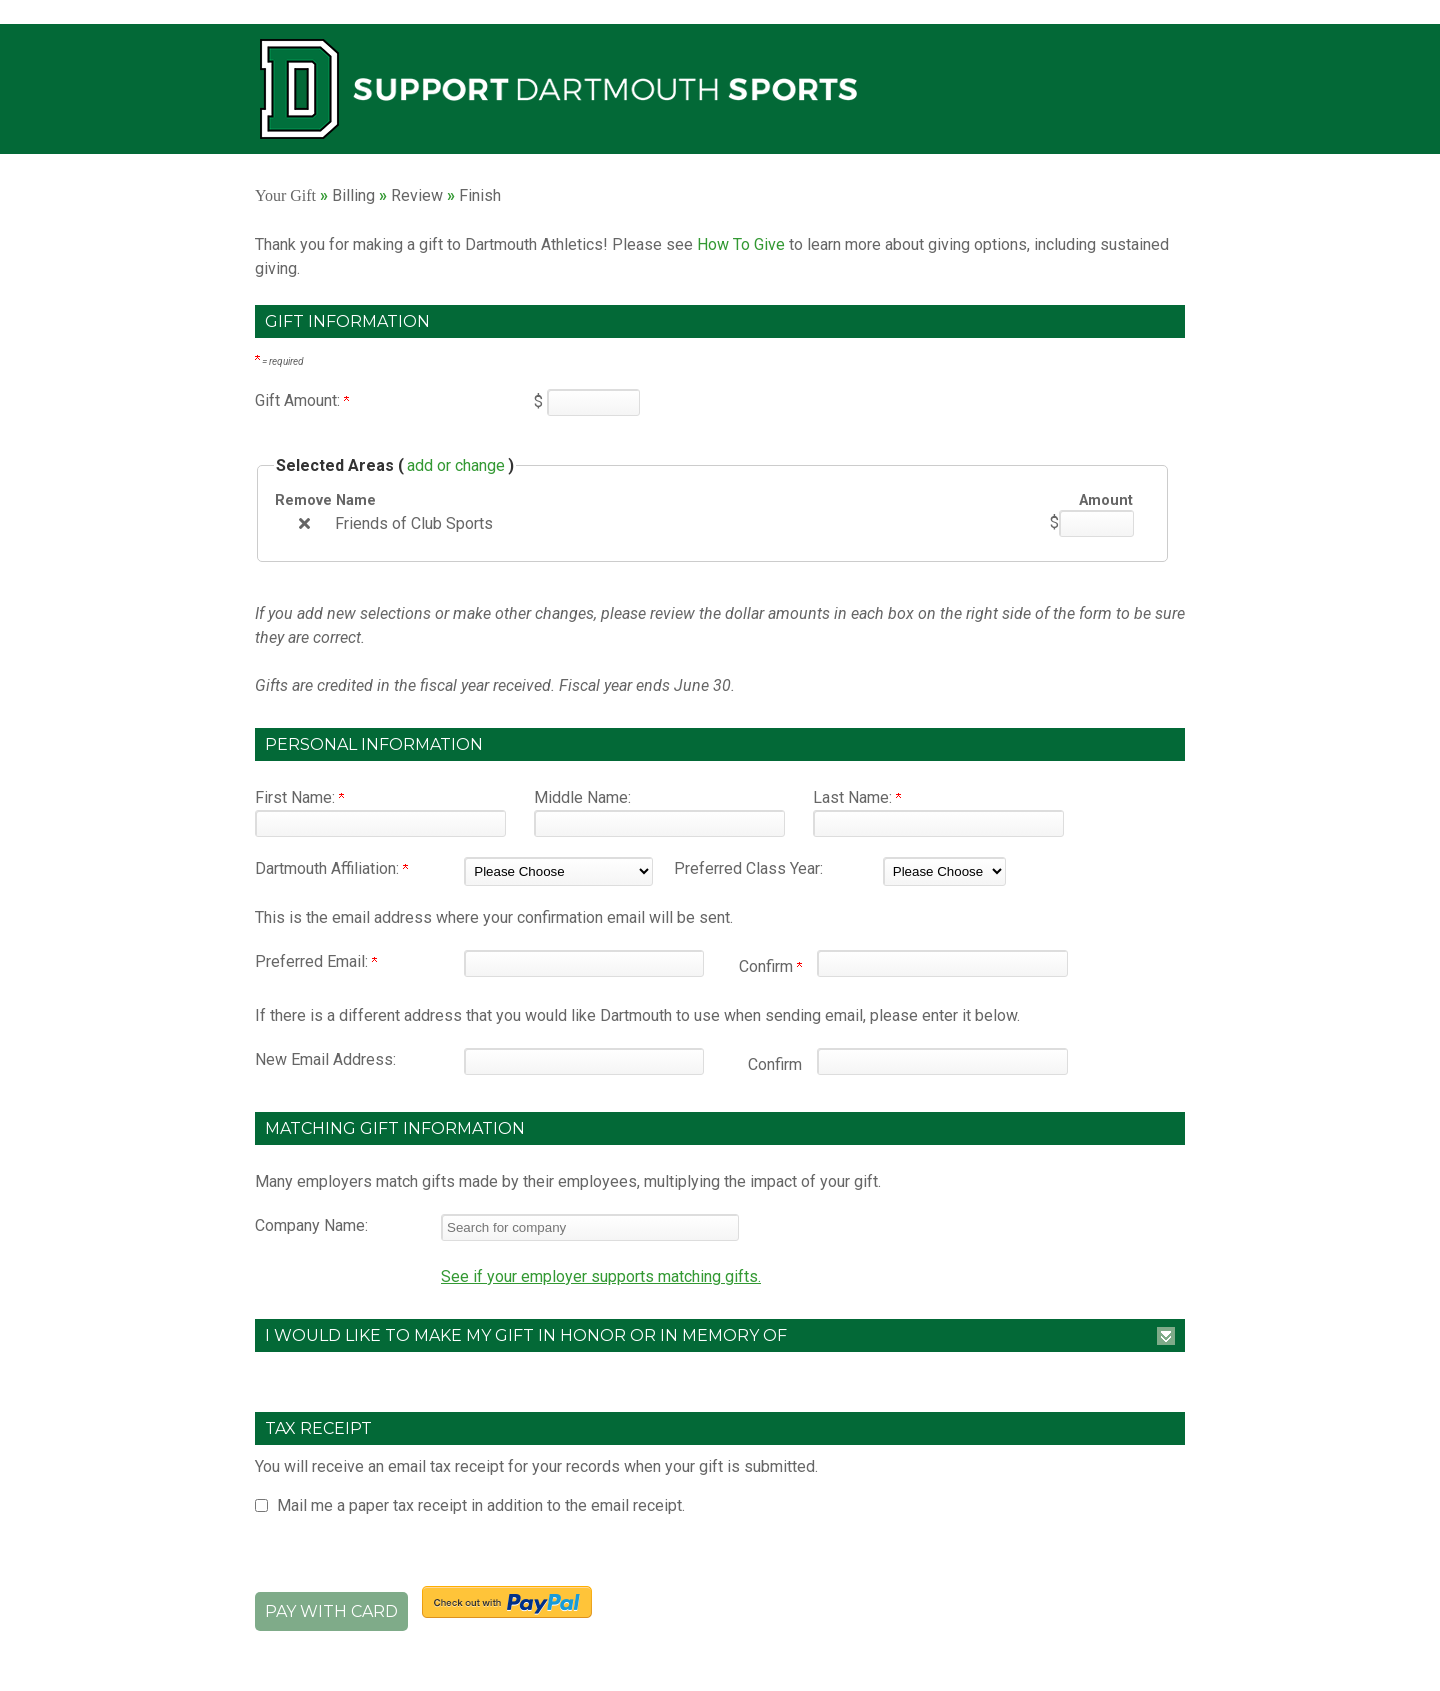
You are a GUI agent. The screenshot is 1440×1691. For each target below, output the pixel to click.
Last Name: (857, 797)
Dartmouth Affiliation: (331, 868)
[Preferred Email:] (584, 963)
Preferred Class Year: (748, 868)
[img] (304, 523)
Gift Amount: (302, 400)
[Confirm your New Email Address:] (942, 1061)
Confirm (770, 966)
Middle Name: (582, 797)
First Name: (299, 797)
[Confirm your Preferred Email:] (942, 963)
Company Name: (311, 1225)
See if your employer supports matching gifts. (601, 1276)
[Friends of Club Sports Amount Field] (1096, 523)
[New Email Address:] (584, 1061)
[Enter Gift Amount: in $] (593, 402)
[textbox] (590, 1227)
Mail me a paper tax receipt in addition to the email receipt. (481, 1505)
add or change (456, 465)
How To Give (741, 244)
